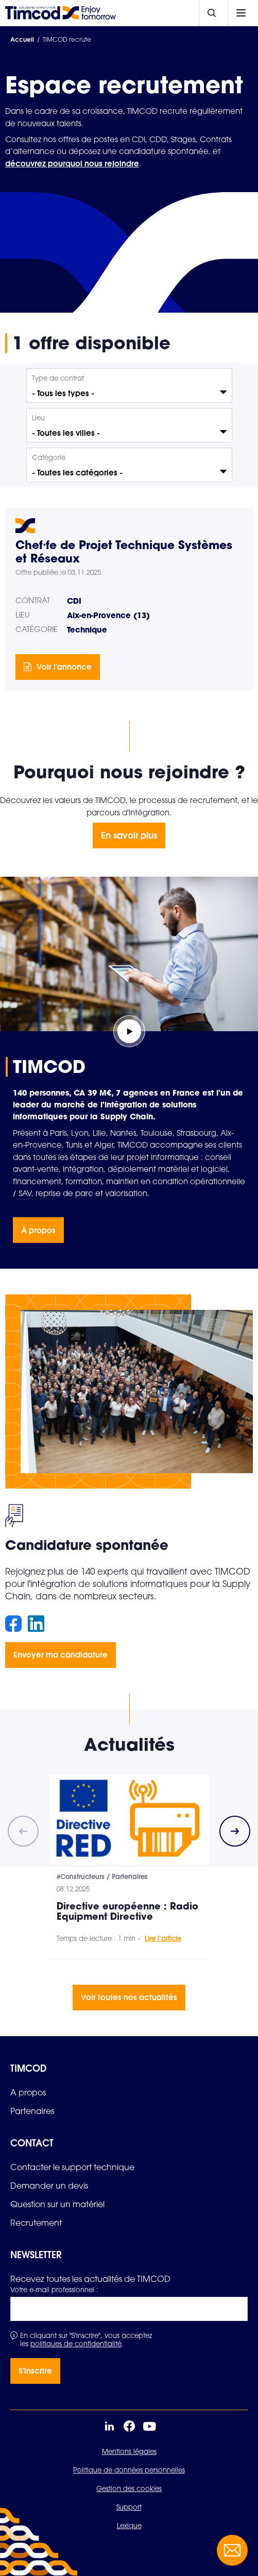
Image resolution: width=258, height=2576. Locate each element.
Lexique (129, 2525)
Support (129, 2507)
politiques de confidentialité (76, 2344)
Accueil (22, 39)
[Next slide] (234, 1831)
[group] (129, 1867)
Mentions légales (129, 2451)
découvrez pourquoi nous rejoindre (72, 163)
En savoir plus (129, 835)
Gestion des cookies (129, 2488)
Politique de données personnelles (129, 2470)
